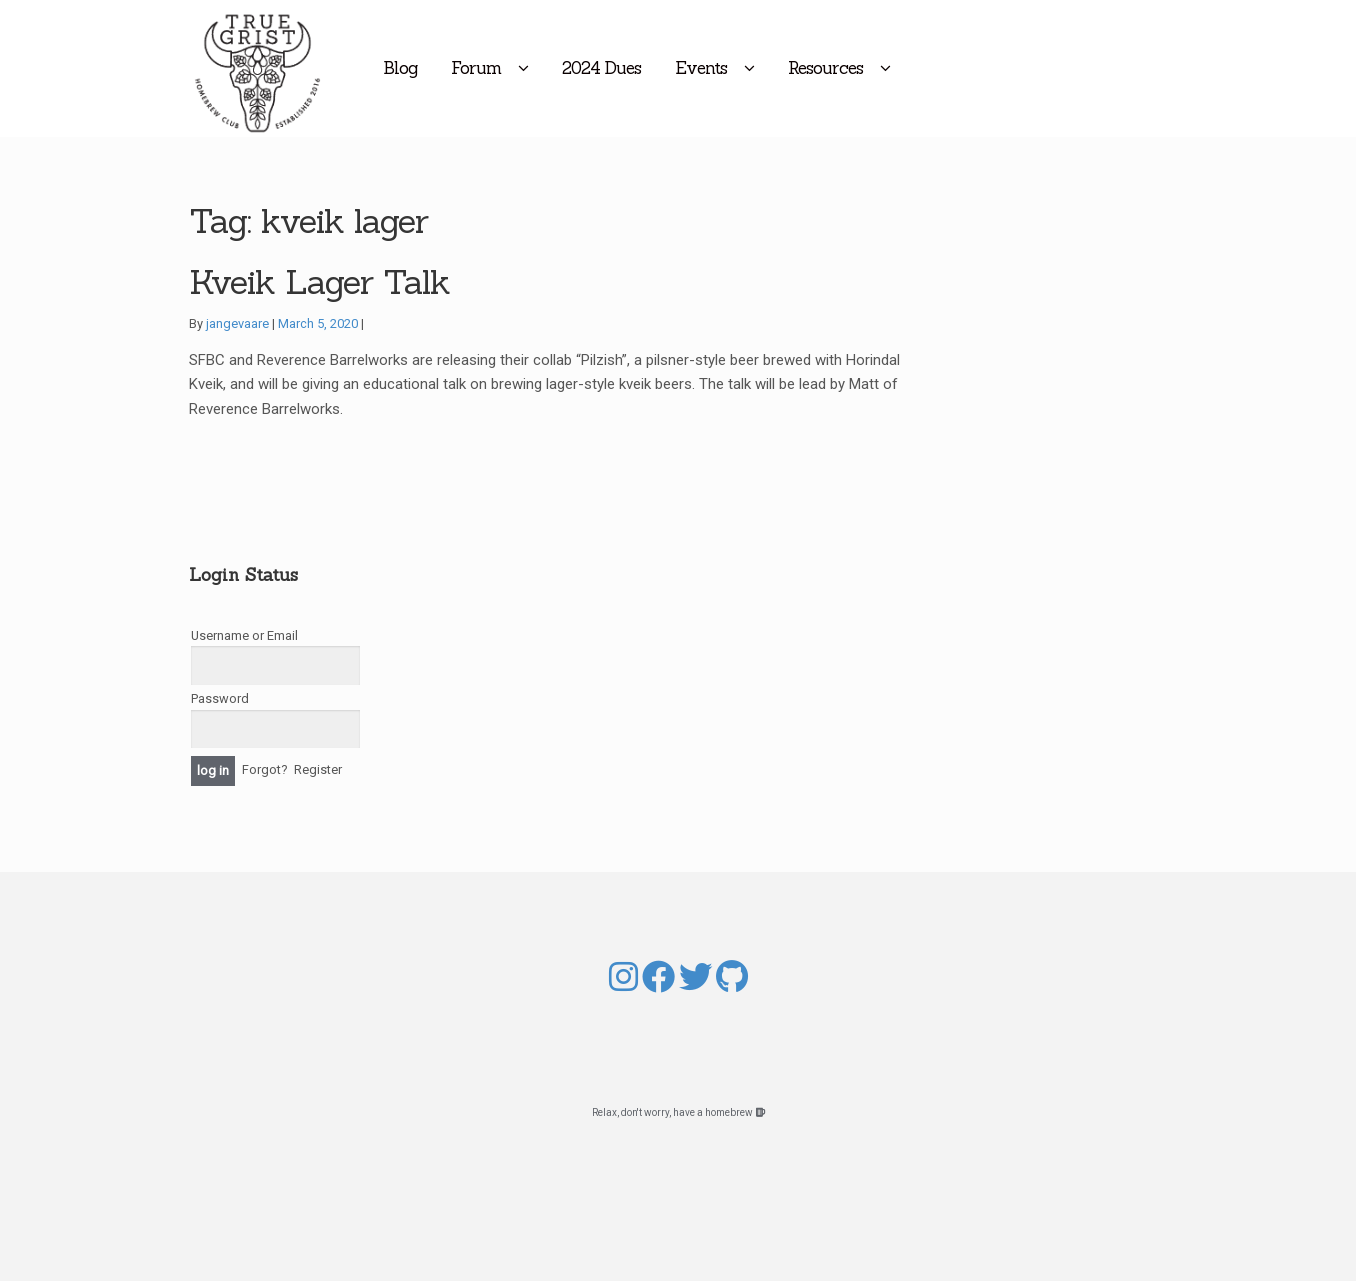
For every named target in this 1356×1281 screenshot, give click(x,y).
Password (220, 698)
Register (318, 769)
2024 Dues (682, 68)
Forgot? (265, 769)
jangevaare (237, 323)
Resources (906, 68)
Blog (481, 68)
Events (782, 68)
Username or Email (244, 635)
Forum (557, 68)
